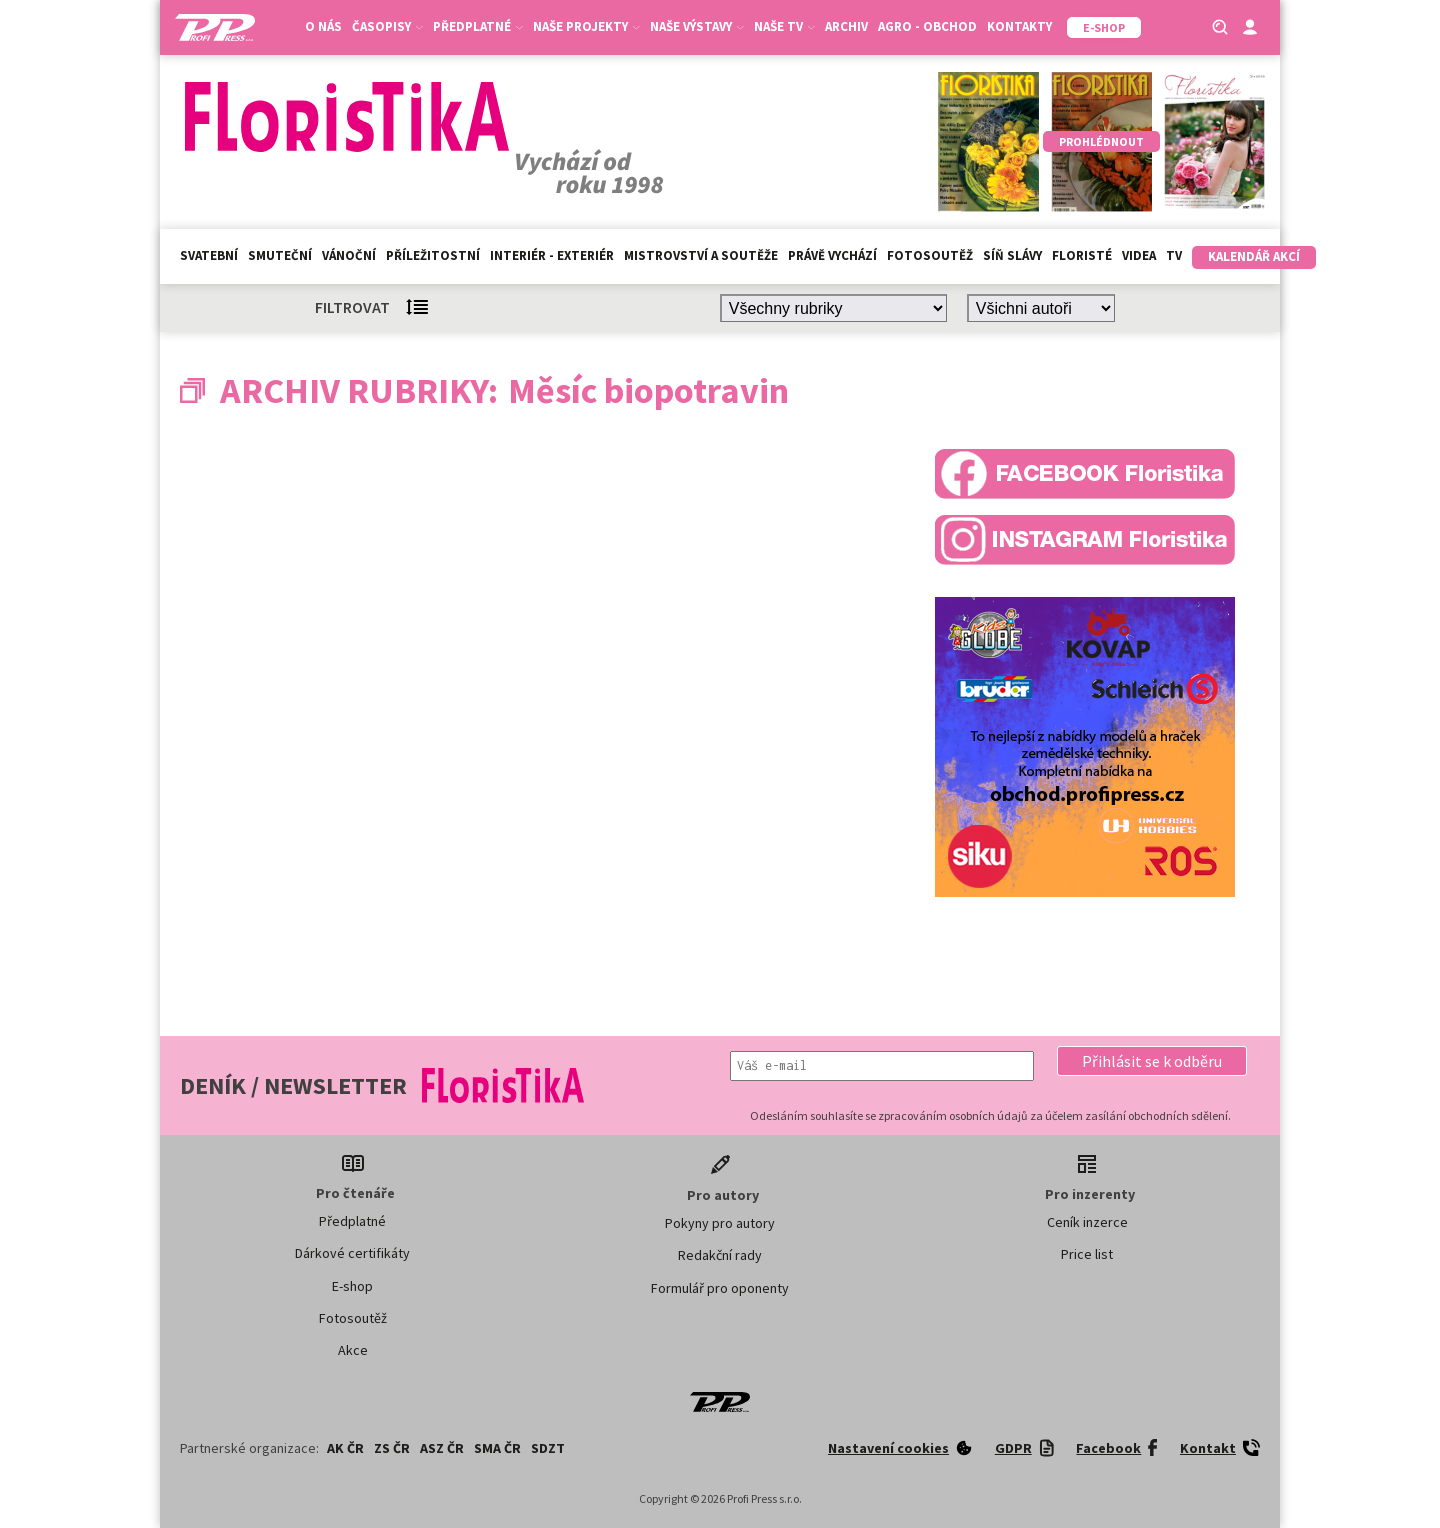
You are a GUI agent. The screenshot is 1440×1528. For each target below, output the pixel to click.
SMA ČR (497, 1448)
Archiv (846, 26)
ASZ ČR (442, 1448)
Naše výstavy (697, 26)
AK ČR (345, 1448)
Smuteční (280, 255)
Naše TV (784, 26)
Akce (353, 1350)
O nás (323, 26)
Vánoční (349, 255)
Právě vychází (832, 255)
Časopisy (387, 26)
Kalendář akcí (1254, 256)
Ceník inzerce (1087, 1222)
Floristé (1082, 255)
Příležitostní (433, 255)
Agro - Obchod (927, 26)
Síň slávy (1012, 255)
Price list (1087, 1254)
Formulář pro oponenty (720, 1288)
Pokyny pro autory (720, 1223)
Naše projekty (586, 26)
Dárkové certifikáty (352, 1253)
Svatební (209, 255)
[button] (1152, 1061)
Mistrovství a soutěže (701, 255)
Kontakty (1019, 26)
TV (1174, 255)
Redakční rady (720, 1255)
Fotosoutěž (930, 255)
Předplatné (478, 26)
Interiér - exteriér (552, 255)
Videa (1139, 255)
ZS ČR (392, 1448)
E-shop (352, 1286)
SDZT (548, 1448)
